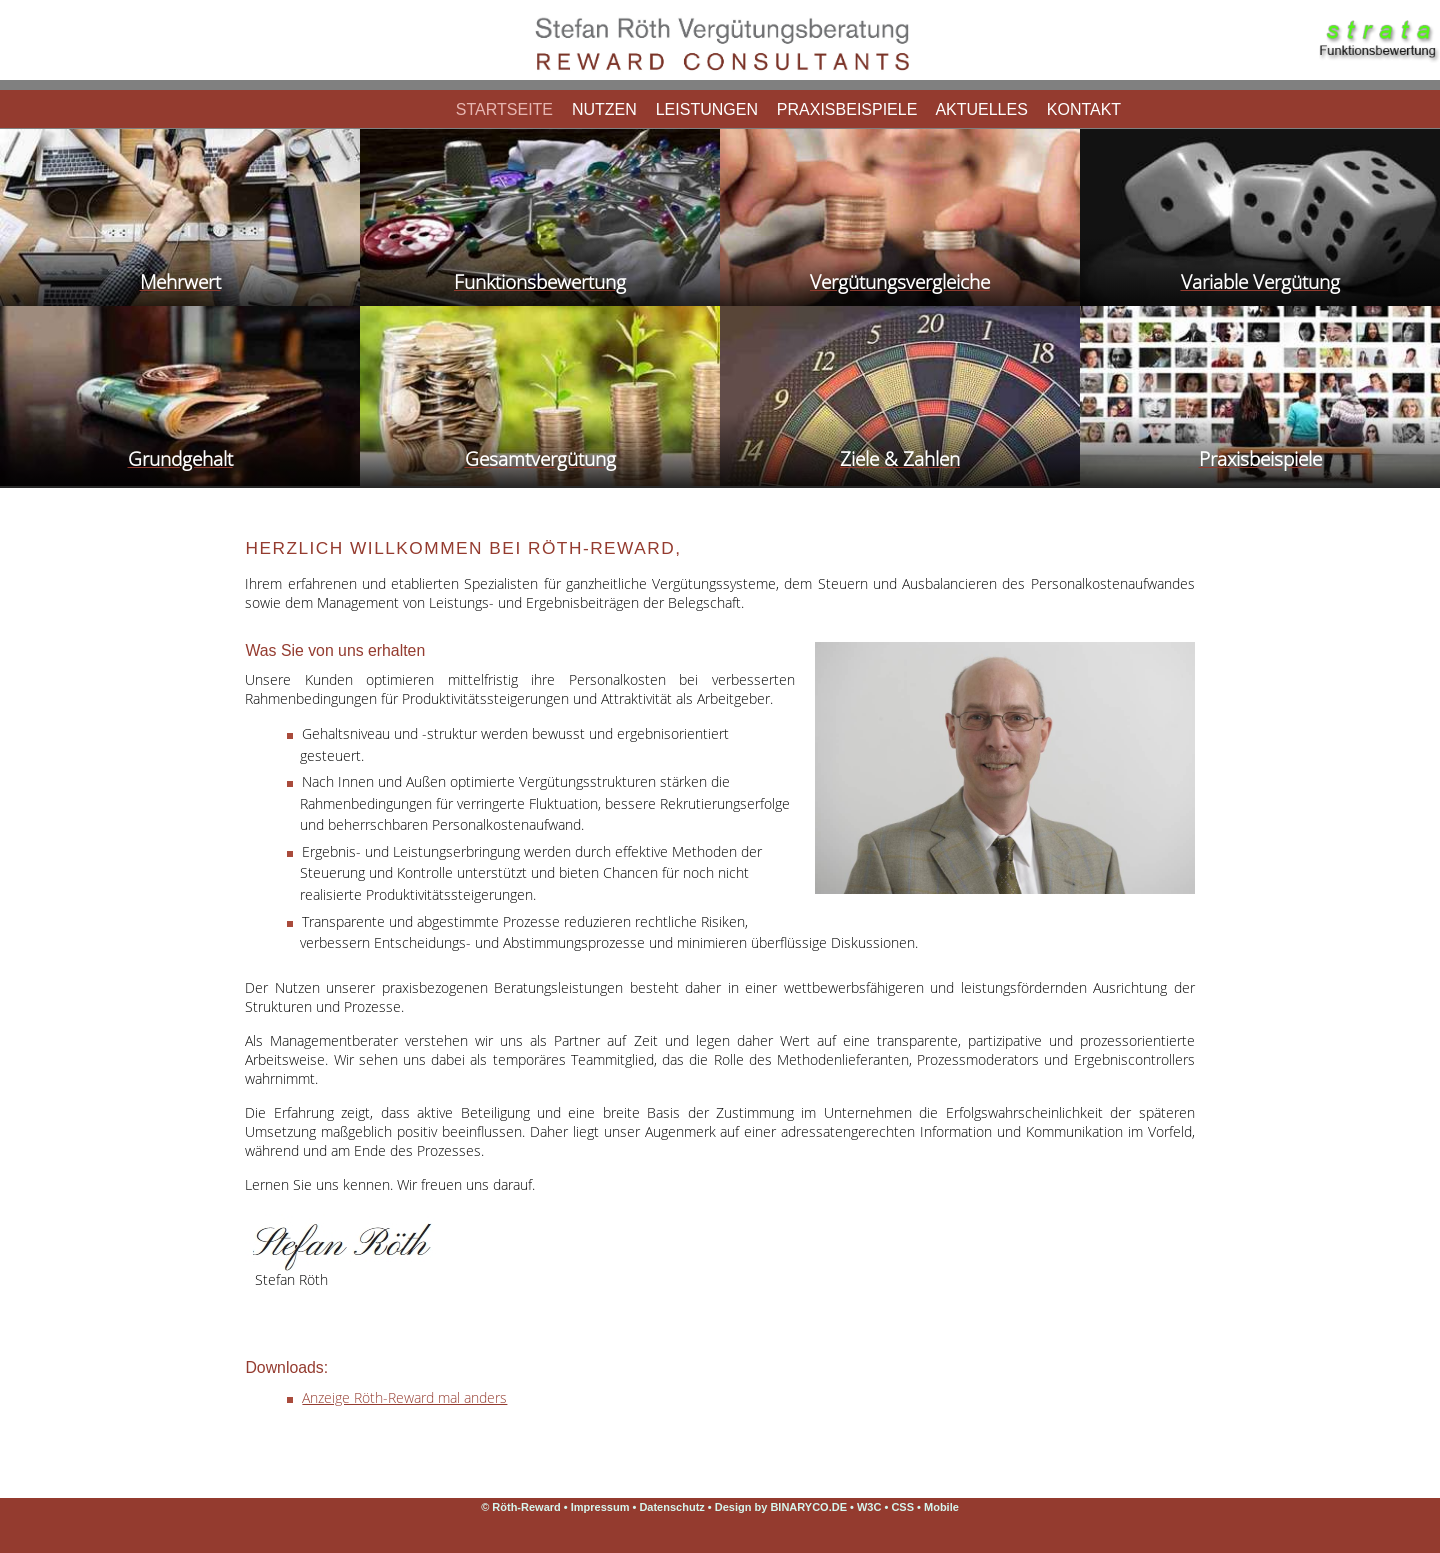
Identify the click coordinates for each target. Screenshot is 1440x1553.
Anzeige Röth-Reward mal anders (404, 1397)
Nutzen (604, 109)
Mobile (941, 1507)
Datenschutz (671, 1507)
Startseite (504, 109)
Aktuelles (982, 109)
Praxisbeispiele (846, 109)
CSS (904, 1507)
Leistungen (706, 109)
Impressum (600, 1507)
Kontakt (1083, 109)
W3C (871, 1507)
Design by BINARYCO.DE (781, 1507)
